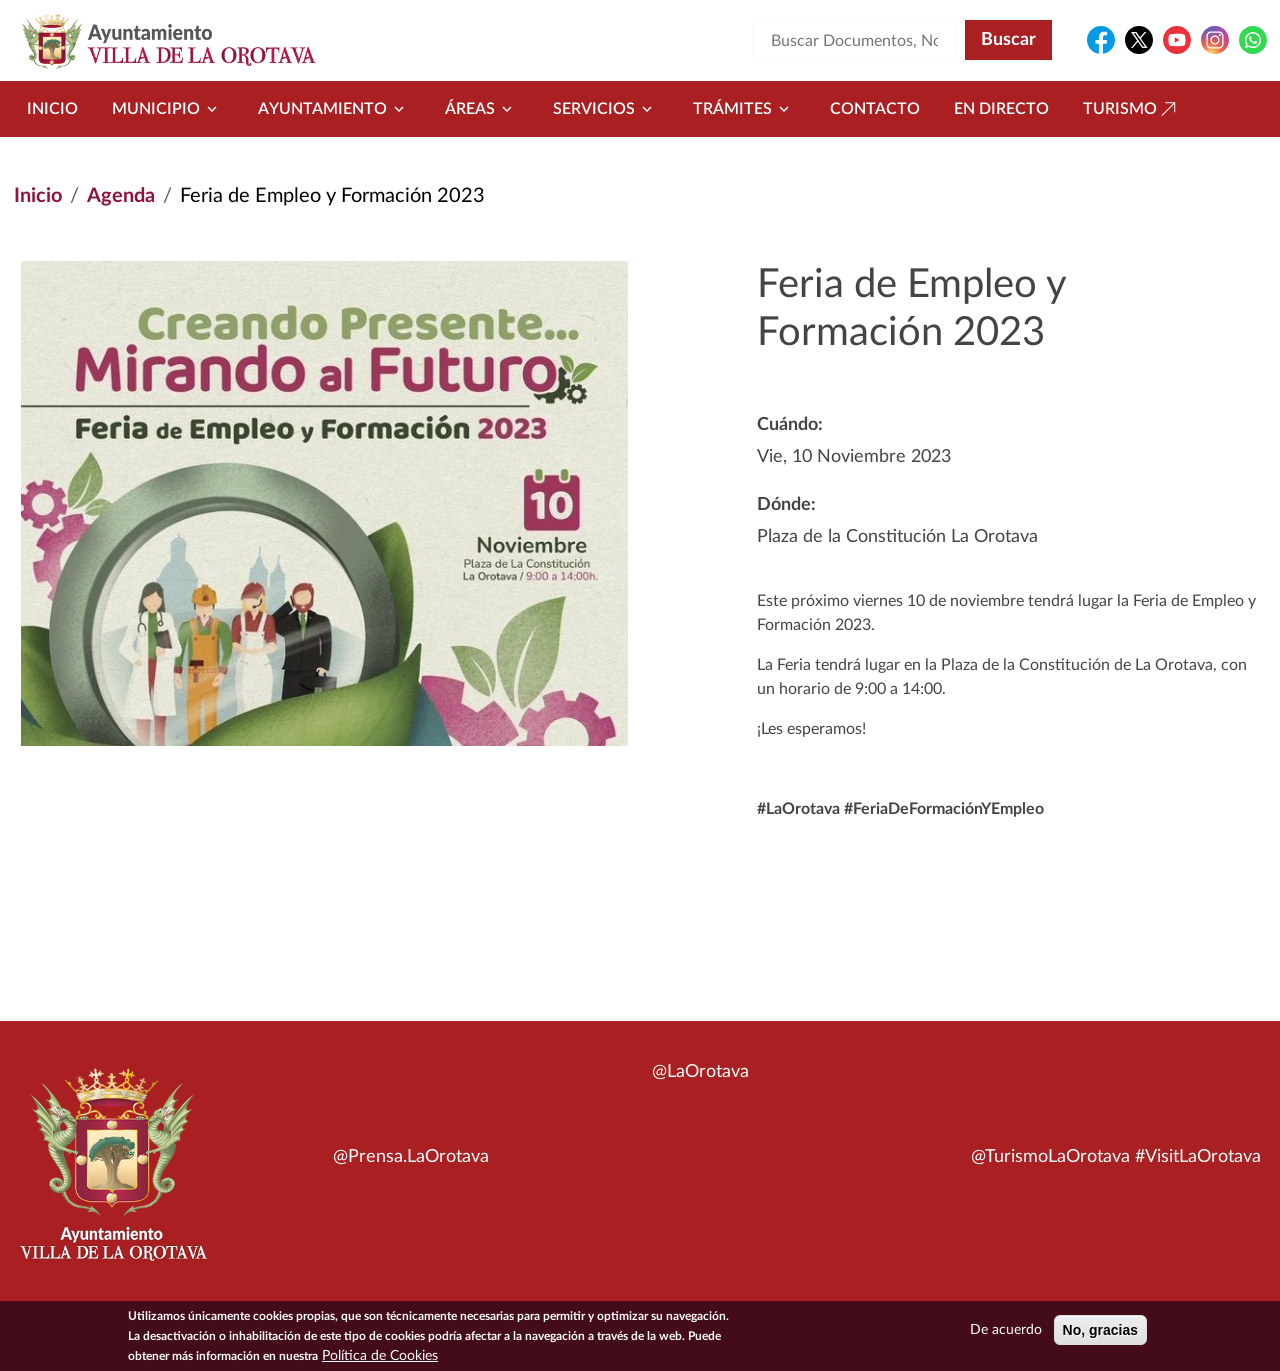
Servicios (606, 109)
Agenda (121, 196)
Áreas (482, 109)
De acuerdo (1006, 1333)
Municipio (168, 109)
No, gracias (1100, 1333)
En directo (1001, 109)
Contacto (875, 109)
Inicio (52, 109)
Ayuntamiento (334, 109)
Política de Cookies (380, 1359)
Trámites (744, 109)
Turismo (1132, 109)
